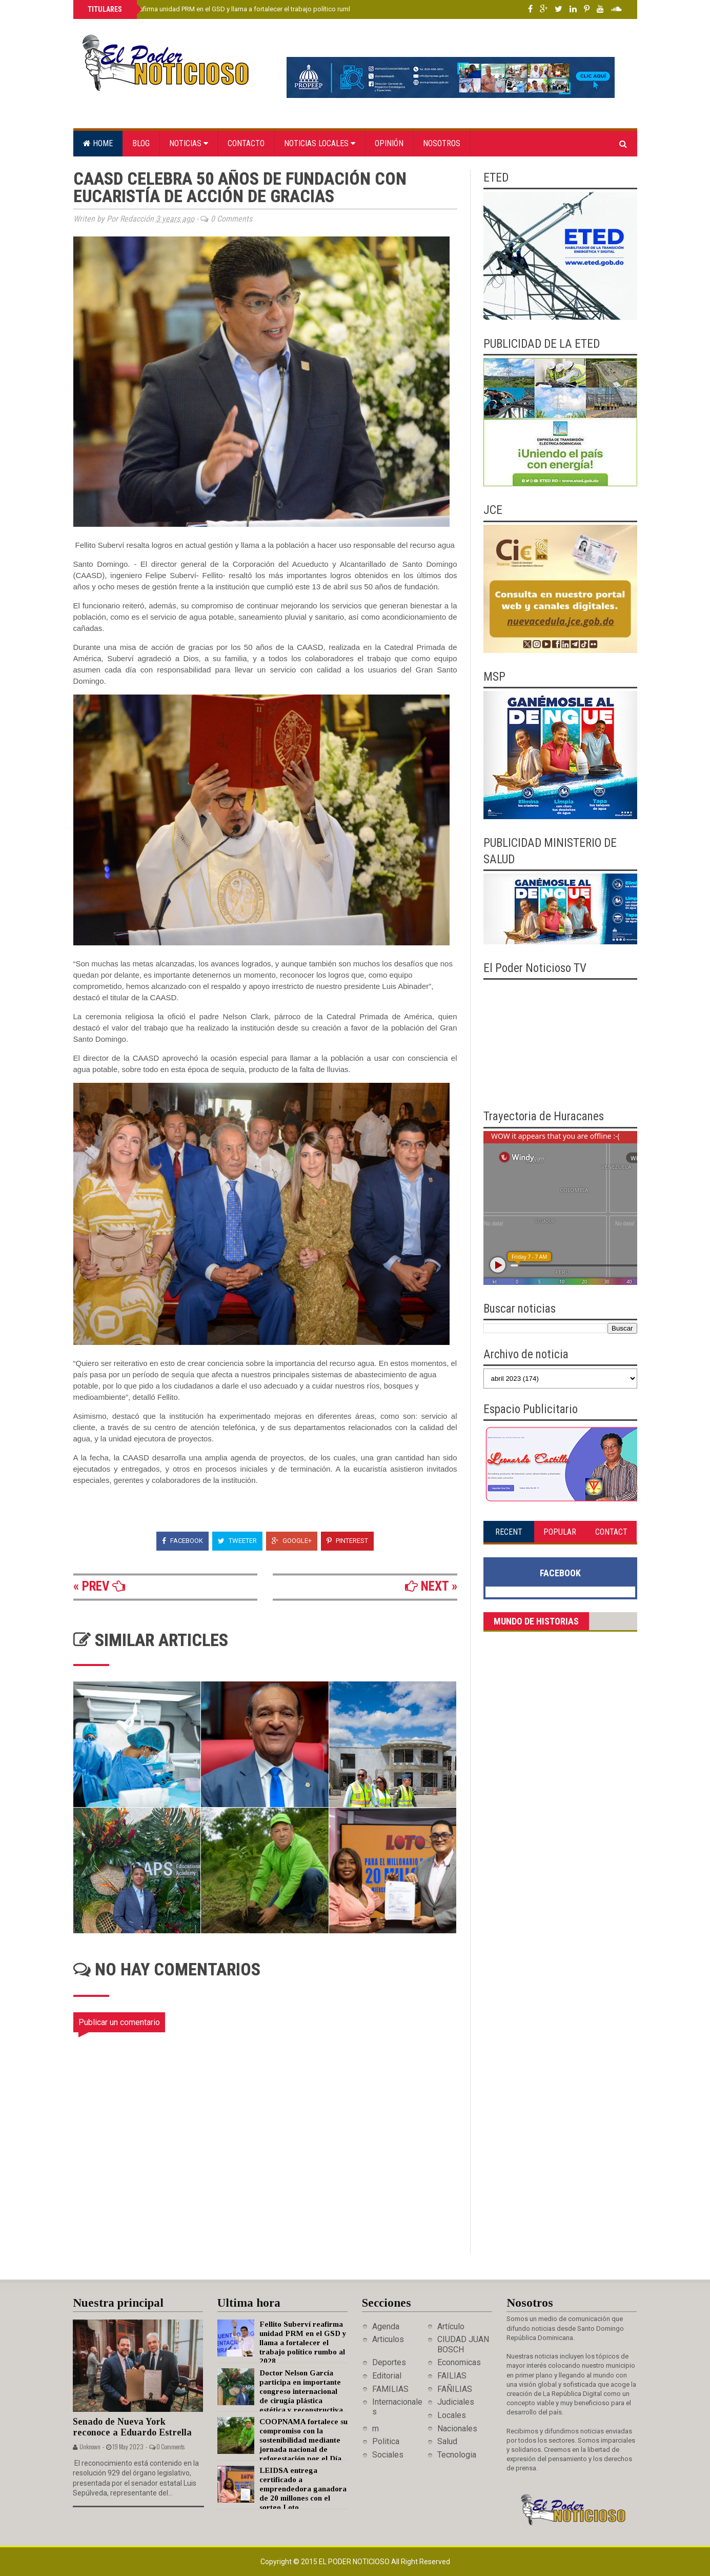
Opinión (389, 143)
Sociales (387, 2455)
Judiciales (455, 2402)
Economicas (459, 2362)
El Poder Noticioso (355, 2562)
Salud (447, 2441)
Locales (451, 2415)
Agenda (385, 2326)
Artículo (450, 2326)
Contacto (246, 143)
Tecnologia (456, 2455)
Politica (385, 2441)
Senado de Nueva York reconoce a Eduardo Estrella (132, 2427)
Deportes (389, 2362)
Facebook (182, 1540)
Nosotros (441, 143)
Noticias (188, 143)
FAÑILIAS (454, 2389)
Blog (141, 143)
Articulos (388, 2339)
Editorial (386, 2376)
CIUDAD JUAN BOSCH (463, 2344)
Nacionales (457, 2428)
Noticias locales (319, 143)
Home (98, 143)
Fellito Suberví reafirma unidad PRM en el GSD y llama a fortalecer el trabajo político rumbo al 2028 (232, 9)
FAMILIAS (390, 2389)
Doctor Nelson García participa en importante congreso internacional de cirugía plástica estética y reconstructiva (301, 2391)
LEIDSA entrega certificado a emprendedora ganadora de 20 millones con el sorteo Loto (303, 2488)
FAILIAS (451, 2376)
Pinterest (347, 1540)
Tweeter (237, 1540)
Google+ (292, 1540)
